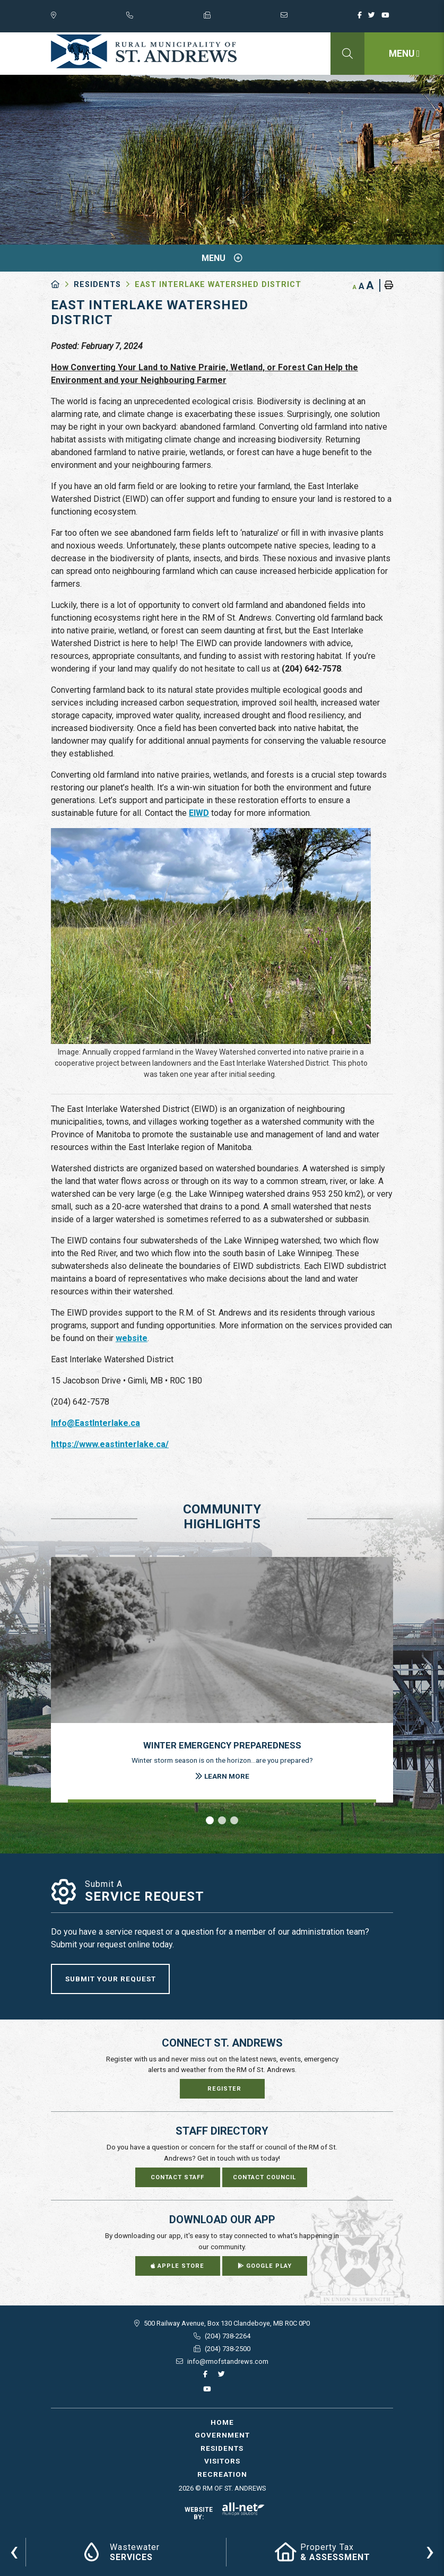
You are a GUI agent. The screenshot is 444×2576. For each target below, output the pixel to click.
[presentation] (14, 2550)
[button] (210, 1820)
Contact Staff (177, 2177)
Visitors (222, 2461)
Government (222, 2435)
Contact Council (264, 2177)
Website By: (225, 2513)
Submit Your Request (110, 1978)
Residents (97, 284)
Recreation (222, 2474)
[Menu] (404, 53)
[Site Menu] (222, 258)
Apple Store (177, 2265)
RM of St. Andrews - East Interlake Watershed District (144, 51)
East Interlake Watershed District (218, 284)
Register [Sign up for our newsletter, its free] (224, 2088)
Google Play (265, 2265)
